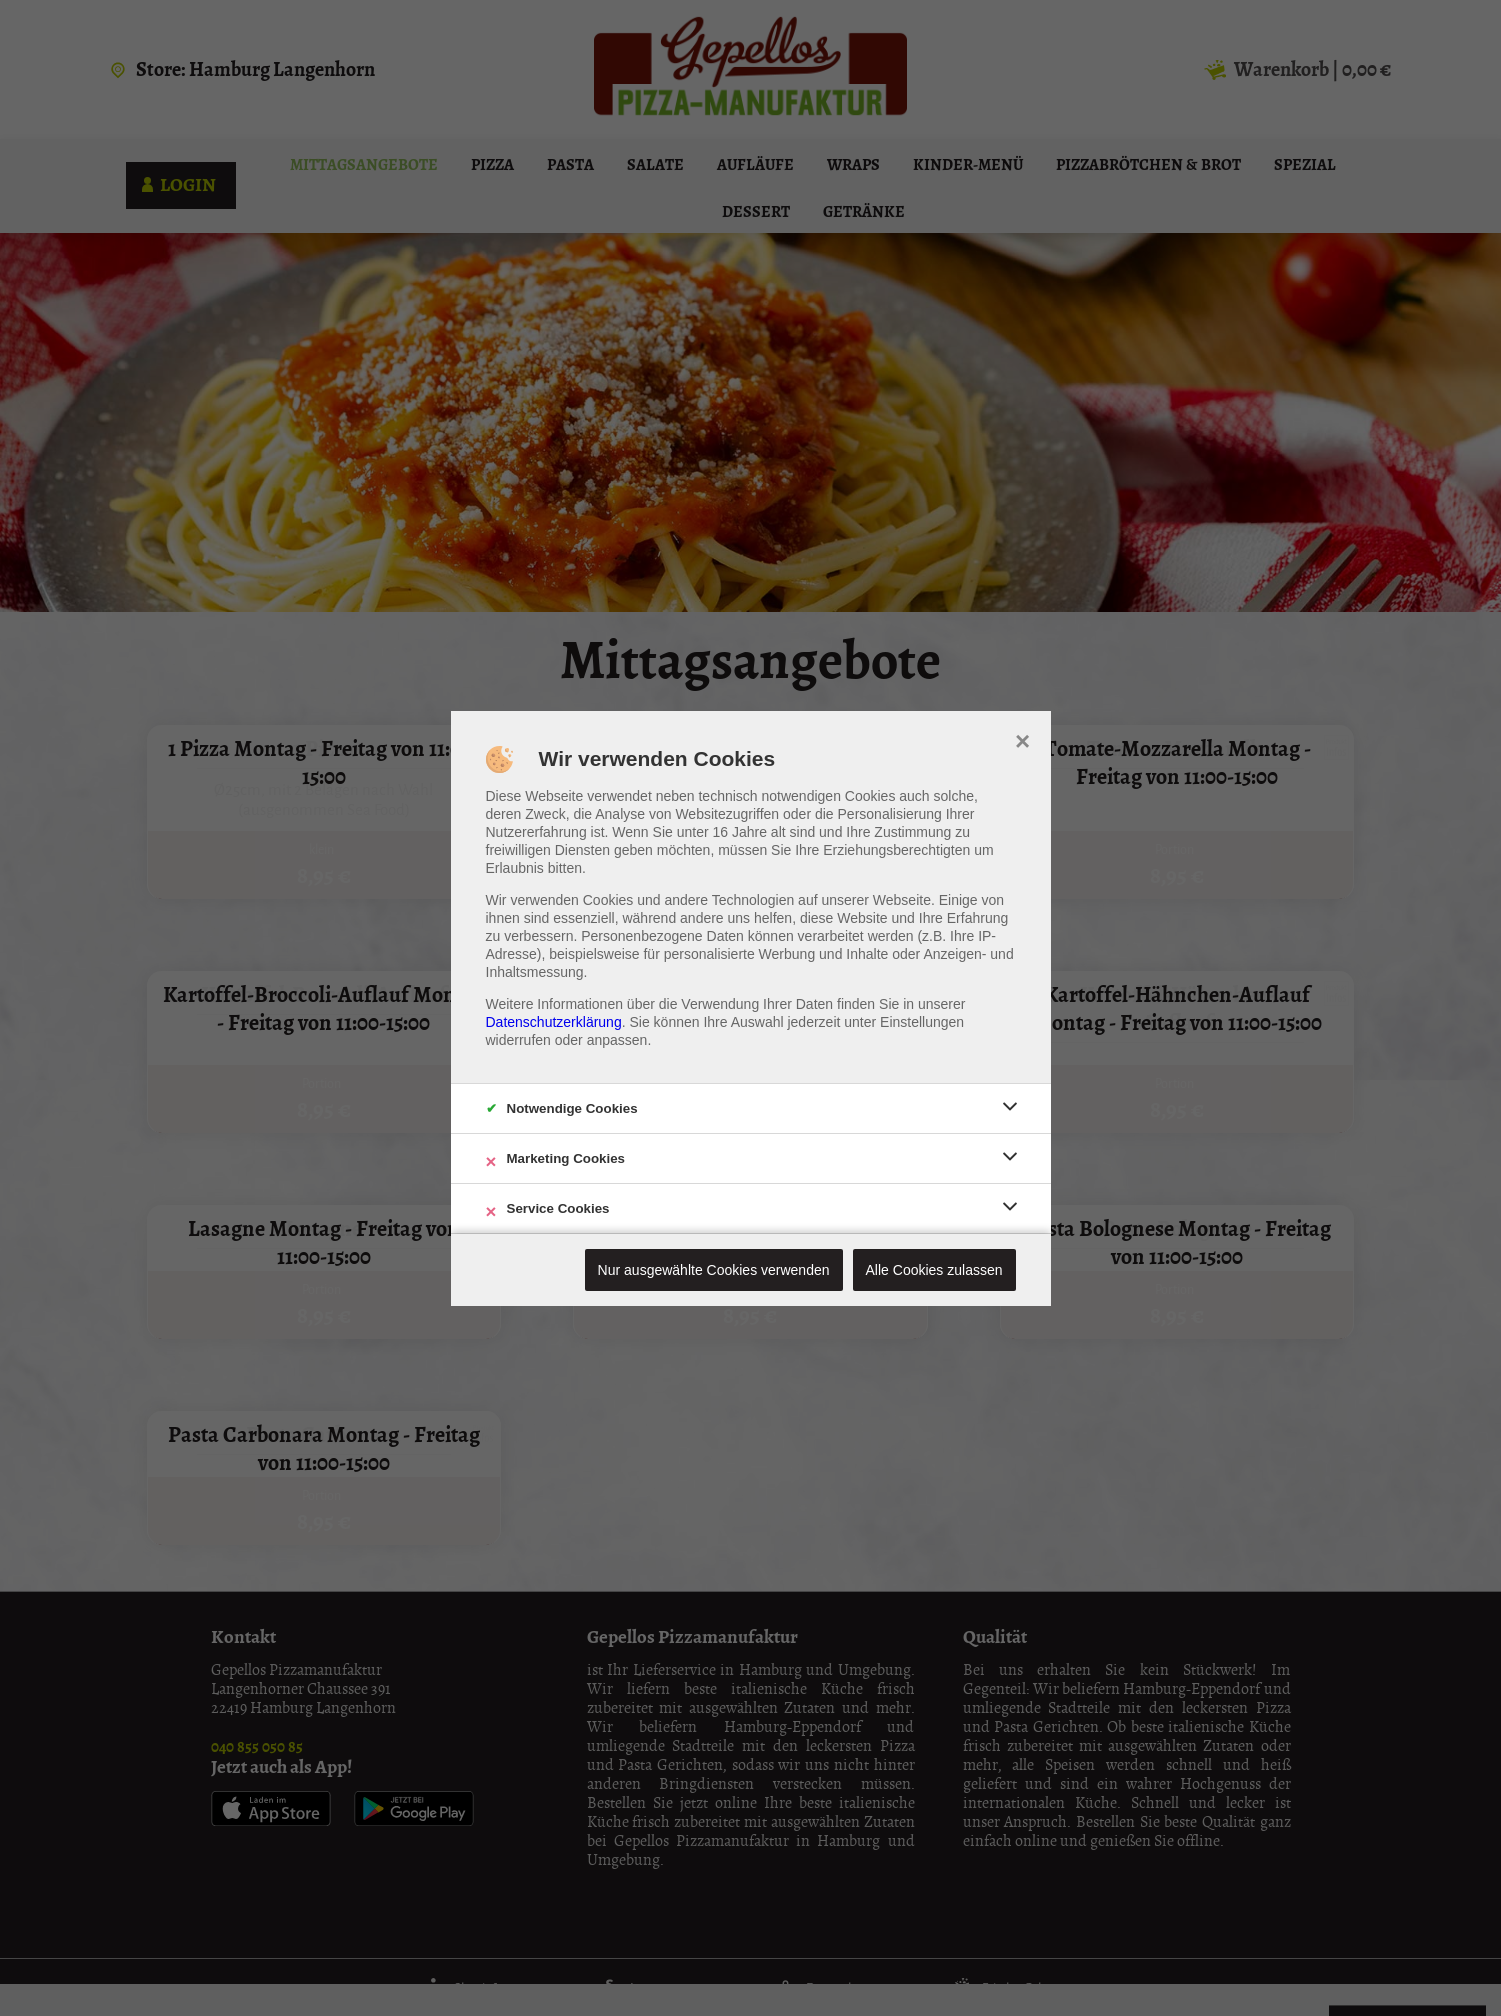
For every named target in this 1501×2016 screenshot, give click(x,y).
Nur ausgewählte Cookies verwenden (714, 1270)
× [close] (1022, 739)
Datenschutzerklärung (554, 1022)
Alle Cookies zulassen (934, 1270)
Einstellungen (922, 1022)
